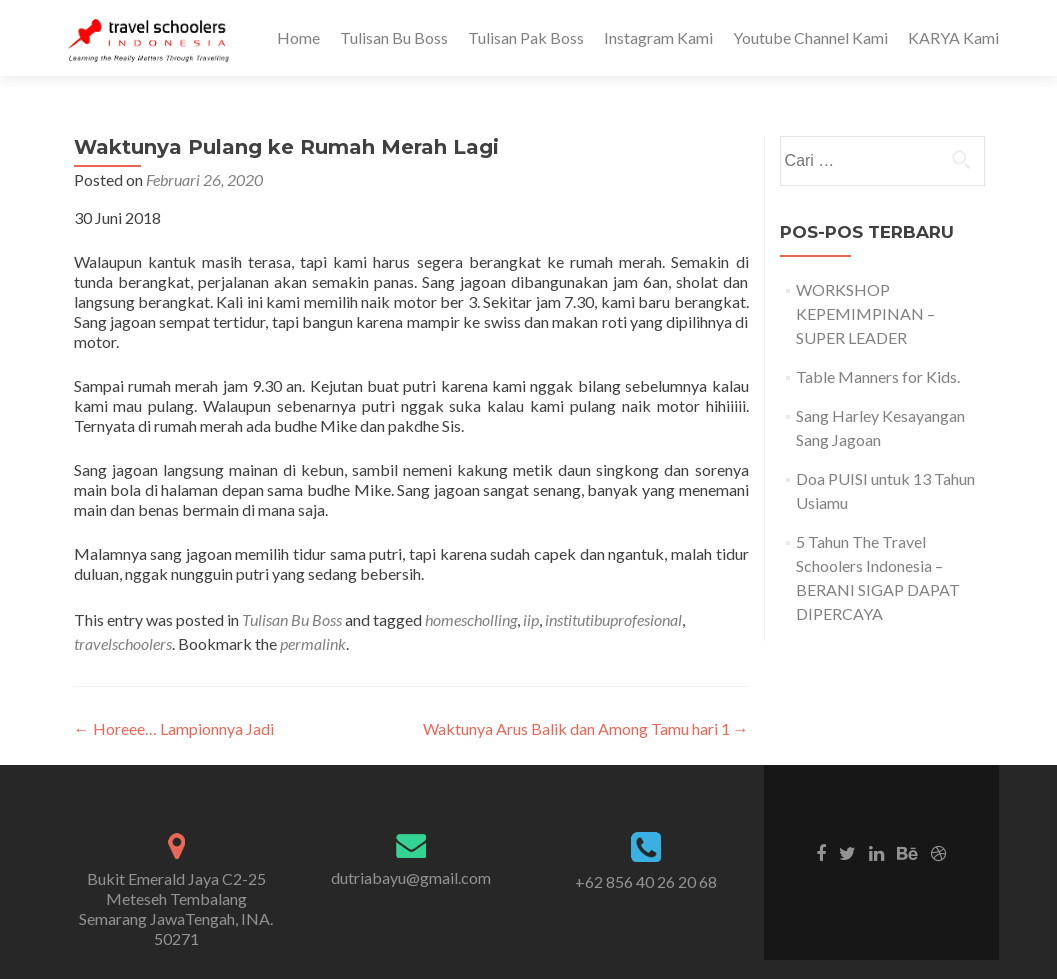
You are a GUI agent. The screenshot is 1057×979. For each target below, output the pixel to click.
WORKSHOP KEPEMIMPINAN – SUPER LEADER (865, 313)
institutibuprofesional (613, 619)
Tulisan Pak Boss (526, 37)
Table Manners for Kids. (878, 376)
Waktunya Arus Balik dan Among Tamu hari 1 (586, 728)
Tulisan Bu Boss (394, 37)
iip (531, 619)
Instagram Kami (658, 37)
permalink (313, 643)
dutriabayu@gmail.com (411, 877)
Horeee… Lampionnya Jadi (174, 728)
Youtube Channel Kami (810, 37)
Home (298, 37)
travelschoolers (123, 643)
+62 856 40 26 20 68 (646, 881)
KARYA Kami (953, 37)
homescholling (471, 619)
